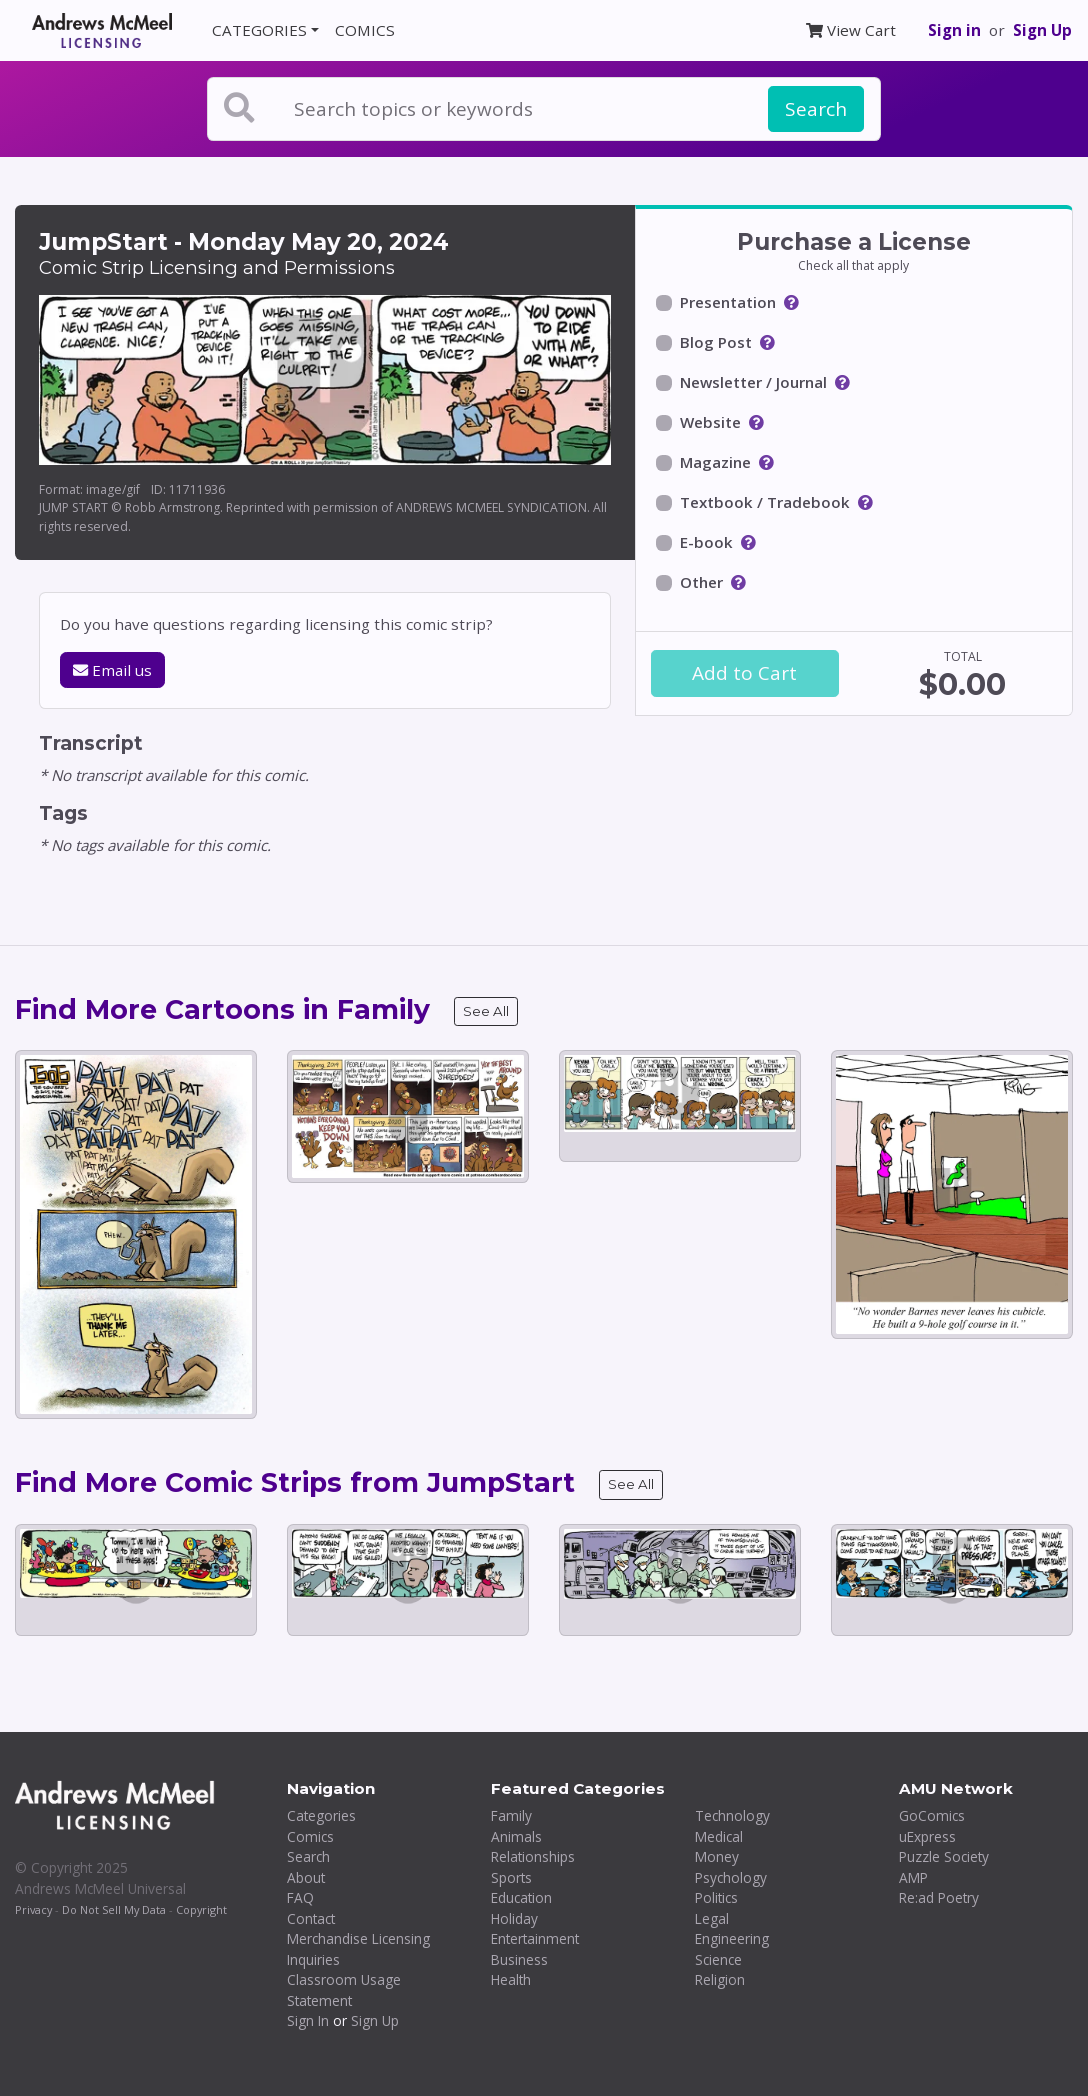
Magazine (715, 462)
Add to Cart (744, 673)
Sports (511, 1877)
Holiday (514, 1918)
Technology (732, 1815)
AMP (913, 1877)
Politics (716, 1897)
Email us (112, 670)
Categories (321, 1815)
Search (816, 109)
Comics (310, 1836)
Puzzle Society (944, 1856)
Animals (516, 1836)
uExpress (927, 1836)
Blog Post (716, 342)
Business (519, 1959)
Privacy (33, 1909)
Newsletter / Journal (753, 382)
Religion (720, 1979)
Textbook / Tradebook (765, 502)
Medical (719, 1836)
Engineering (732, 1938)
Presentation (728, 302)
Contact (311, 1918)
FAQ (300, 1897)
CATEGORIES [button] (259, 30)
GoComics (932, 1815)
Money (717, 1856)
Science (718, 1959)
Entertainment (535, 1938)
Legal (712, 1918)
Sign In (308, 2020)
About (306, 1877)
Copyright (201, 1909)
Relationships (533, 1856)
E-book (706, 542)
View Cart (851, 30)
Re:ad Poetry (939, 1897)
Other (701, 582)
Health (511, 1979)
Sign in (954, 30)
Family (511, 1815)
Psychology (731, 1877)
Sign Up (1042, 30)
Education (521, 1897)
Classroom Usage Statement (344, 1990)
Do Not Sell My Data (114, 1909)
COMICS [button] (365, 30)
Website (710, 422)
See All (486, 1011)
